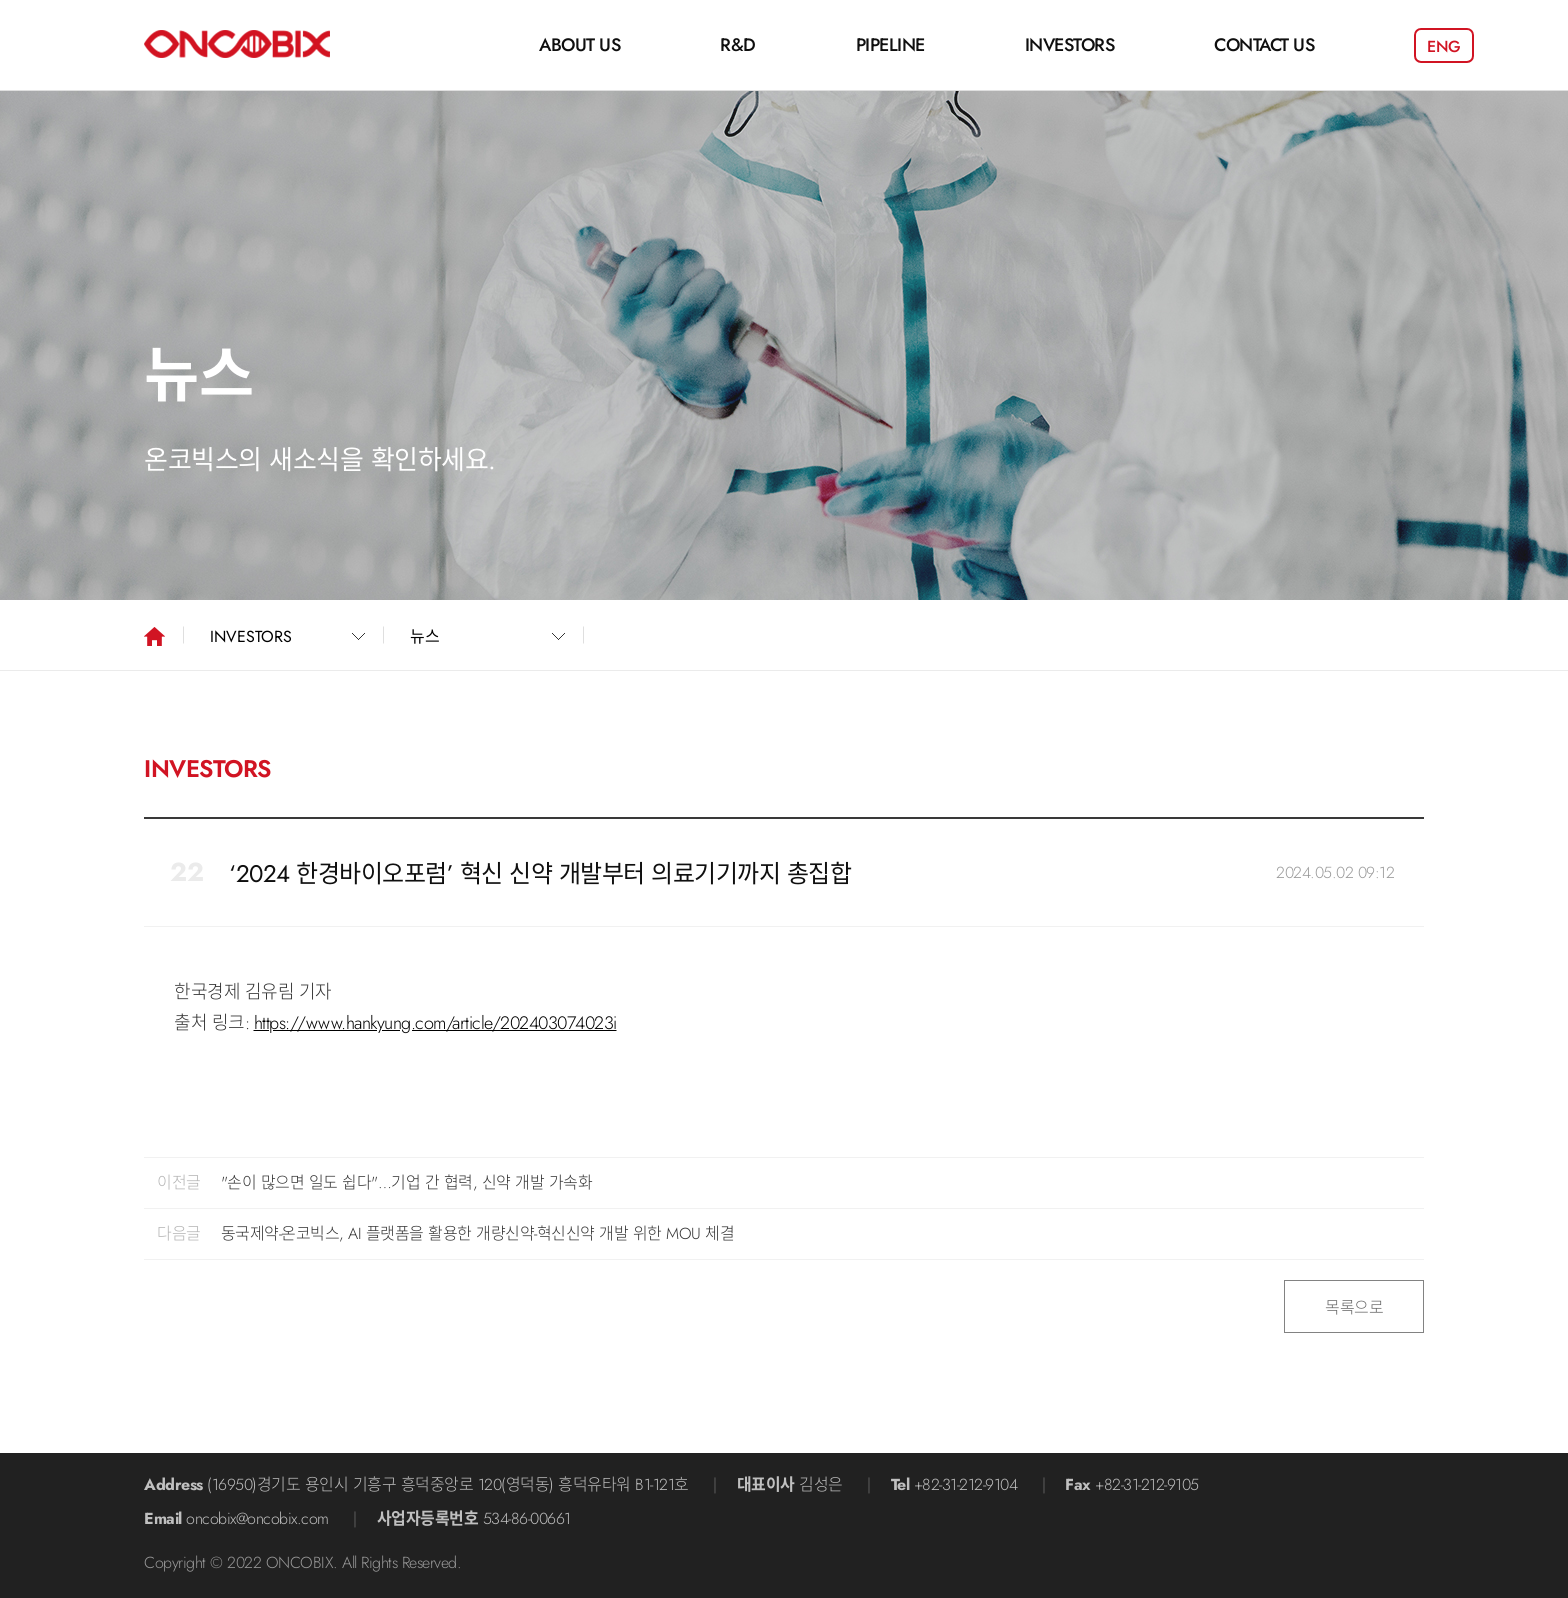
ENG (1444, 46)
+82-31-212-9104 (966, 1484)
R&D (738, 45)
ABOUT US (579, 45)
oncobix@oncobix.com (257, 1518)
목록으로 (1354, 1307)
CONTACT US (1264, 45)
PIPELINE (890, 45)
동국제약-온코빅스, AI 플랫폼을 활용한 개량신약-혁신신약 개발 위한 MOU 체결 (478, 1233)
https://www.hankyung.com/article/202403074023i (435, 1023)
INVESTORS (1070, 45)
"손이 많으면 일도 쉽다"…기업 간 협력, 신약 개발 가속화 (407, 1182)
